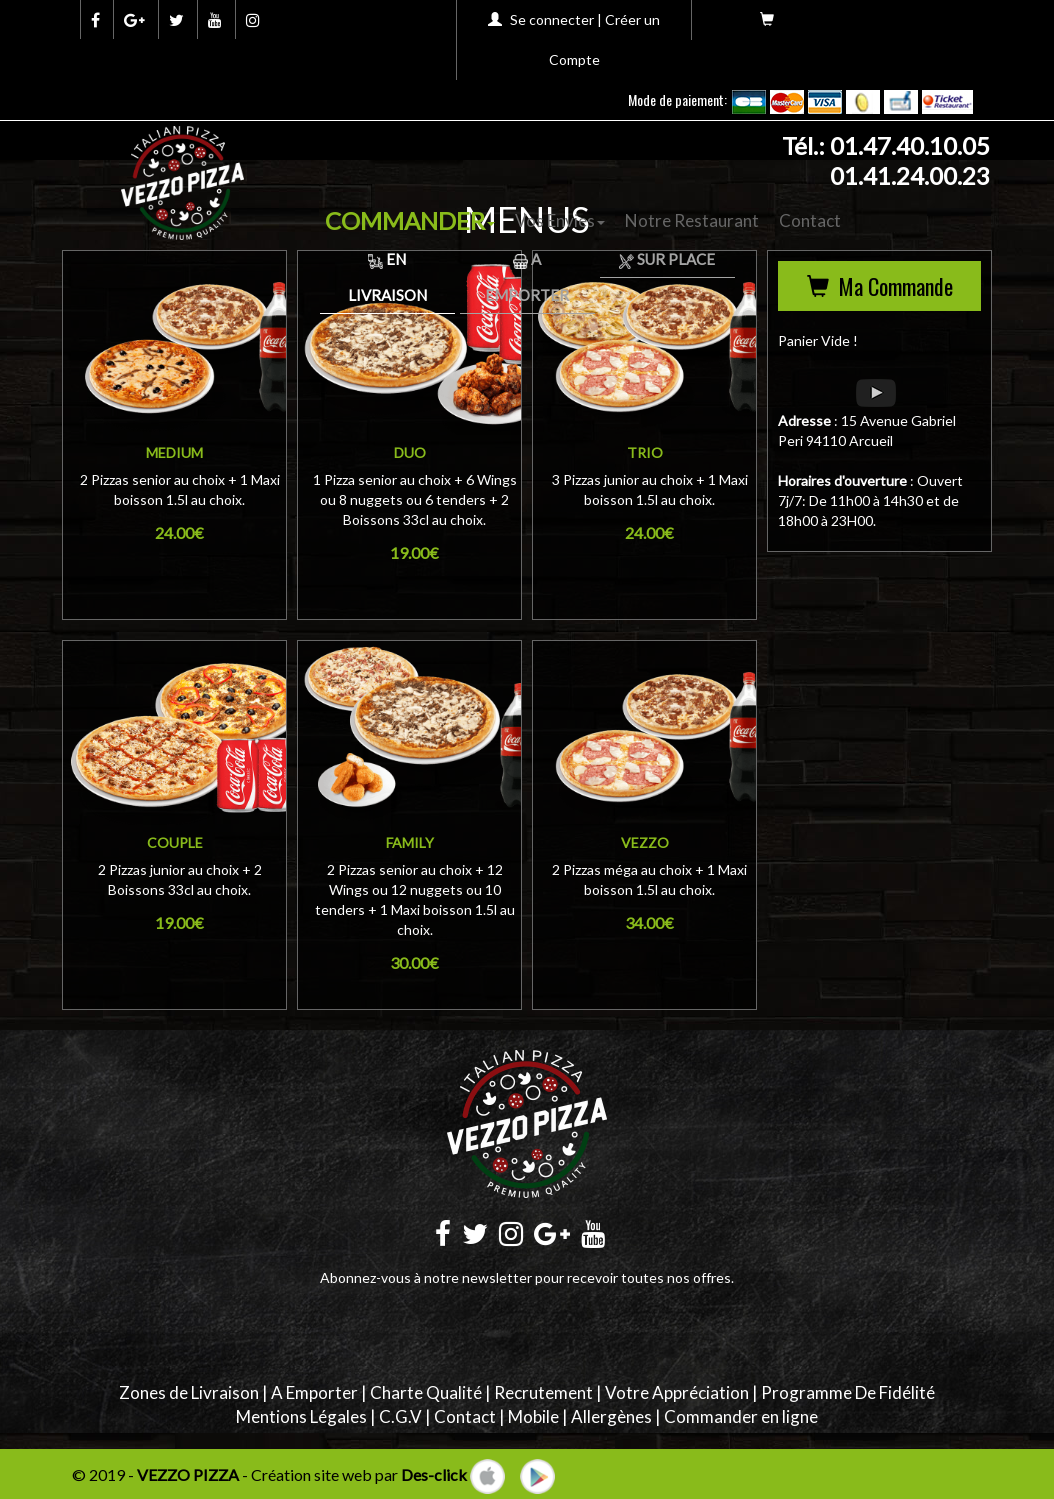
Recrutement (543, 1392)
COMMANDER (410, 220)
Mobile (533, 1416)
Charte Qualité (426, 1392)
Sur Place (667, 259)
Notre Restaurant (692, 220)
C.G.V (400, 1416)
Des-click (434, 1474)
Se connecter (552, 19)
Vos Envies (560, 220)
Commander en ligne (741, 1416)
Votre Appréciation (677, 1392)
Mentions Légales (301, 1416)
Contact (810, 220)
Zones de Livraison (189, 1392)
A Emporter (314, 1392)
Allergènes (611, 1416)
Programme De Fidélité (848, 1392)
